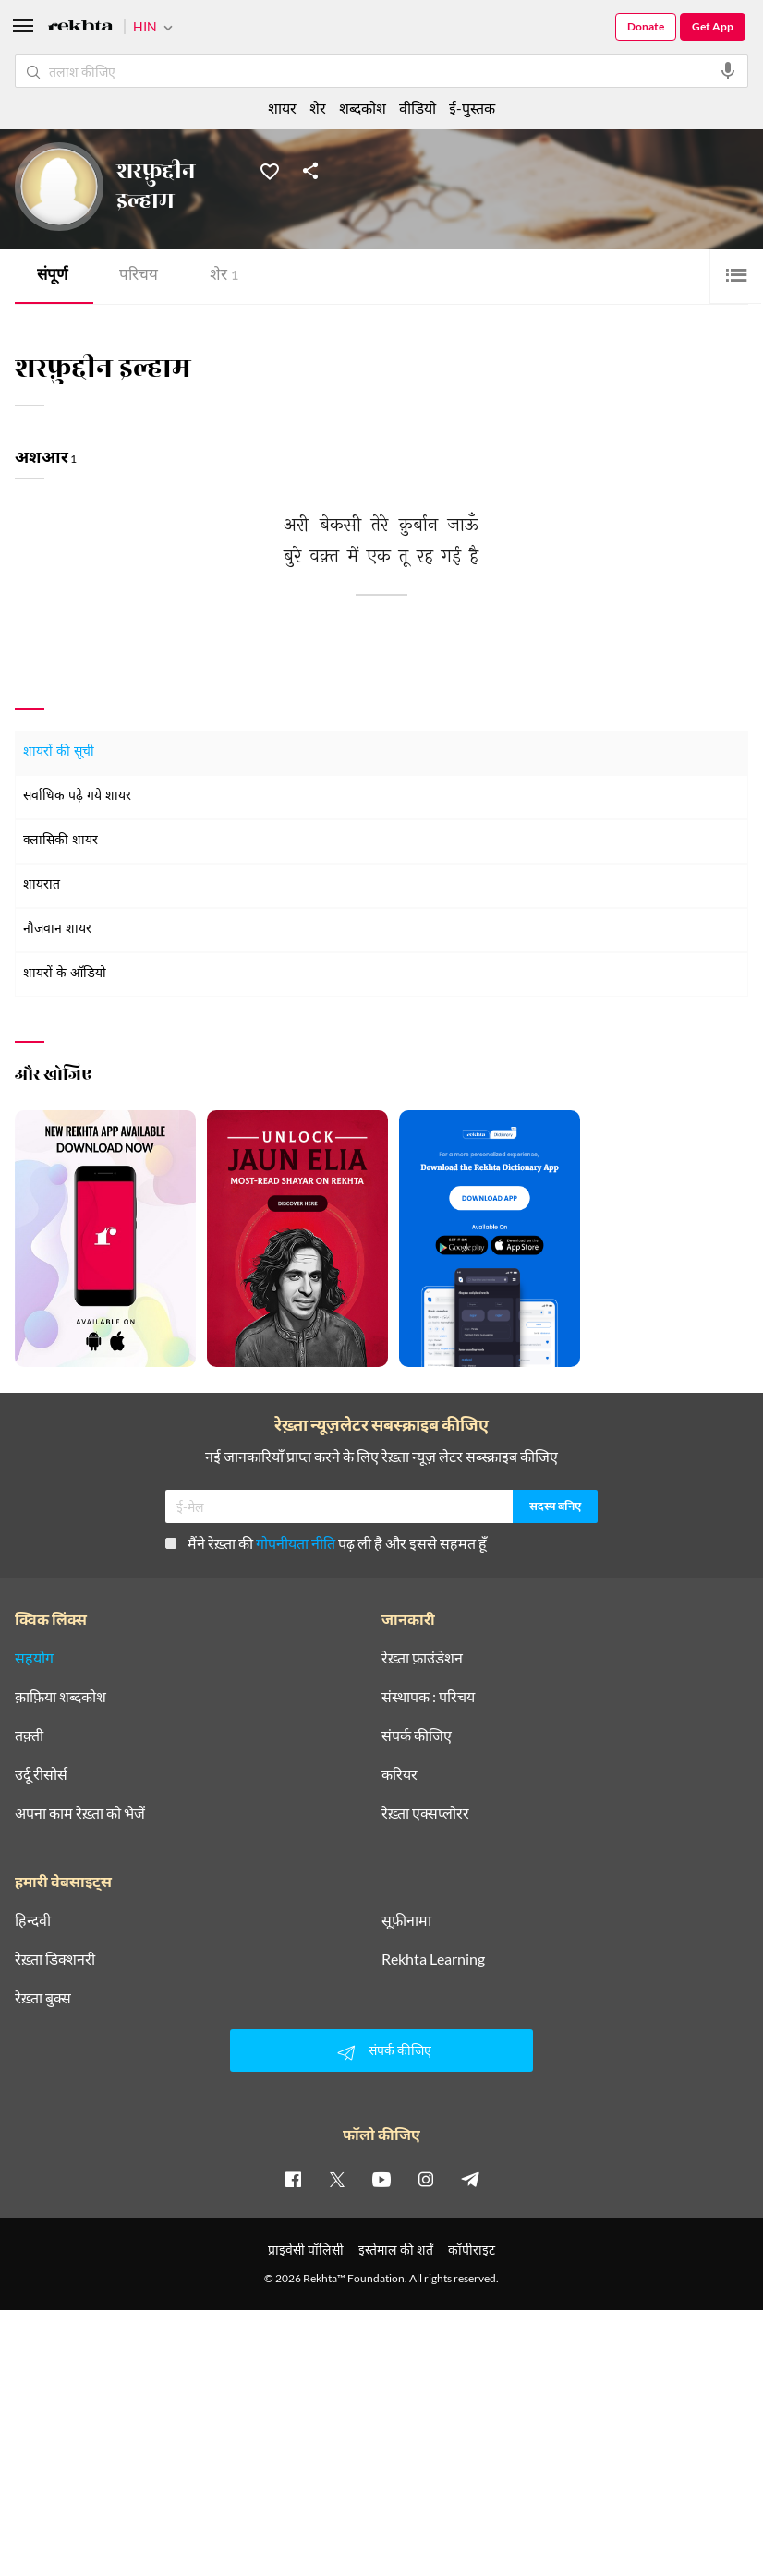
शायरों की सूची (58, 752)
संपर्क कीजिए (417, 1735)
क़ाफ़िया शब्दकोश (60, 1696)
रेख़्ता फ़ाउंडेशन (422, 1658)
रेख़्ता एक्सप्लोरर (425, 1813)
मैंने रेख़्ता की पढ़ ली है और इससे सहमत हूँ (326, 1543)
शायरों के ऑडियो (64, 974)
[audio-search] (728, 71)
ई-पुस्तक (472, 107)
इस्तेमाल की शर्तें (395, 2249)
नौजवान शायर (57, 929)
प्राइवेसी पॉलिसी (306, 2249)
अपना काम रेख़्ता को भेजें (80, 1813)
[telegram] (470, 2179)
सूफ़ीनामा (406, 1920)
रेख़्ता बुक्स (43, 1997)
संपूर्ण (52, 276)
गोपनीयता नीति (295, 1543)
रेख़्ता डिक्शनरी (55, 1959)
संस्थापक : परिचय (428, 1696)
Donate (645, 26)
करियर (400, 1774)
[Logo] (80, 28)
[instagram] (426, 2179)
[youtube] (381, 2179)
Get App (712, 26)
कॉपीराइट (471, 2249)
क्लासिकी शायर (60, 841)
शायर (282, 107)
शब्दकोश (362, 107)
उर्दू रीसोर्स (41, 1774)
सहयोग (34, 1658)
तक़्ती (29, 1735)
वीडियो (417, 107)
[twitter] (337, 2179)
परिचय (138, 276)
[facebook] (293, 2179)
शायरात (41, 885)
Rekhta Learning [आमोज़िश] (433, 1959)
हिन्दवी (33, 1920)
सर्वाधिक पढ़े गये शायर (77, 796)
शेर (224, 276)
